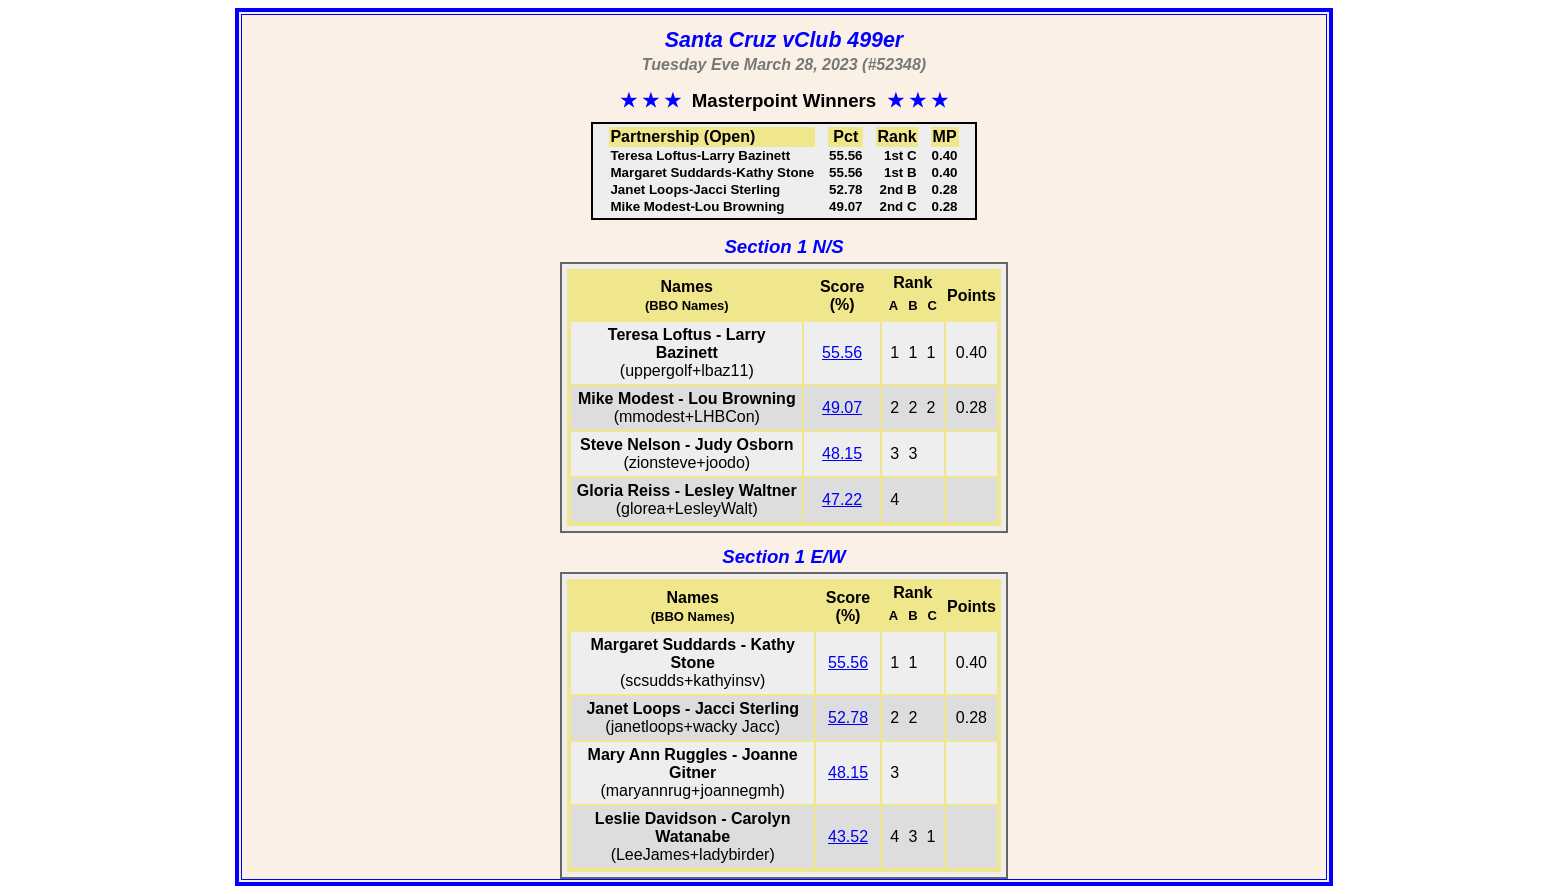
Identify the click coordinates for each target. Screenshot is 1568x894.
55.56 (842, 352)
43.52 (848, 836)
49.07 (842, 407)
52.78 (848, 717)
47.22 (842, 499)
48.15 (842, 453)
